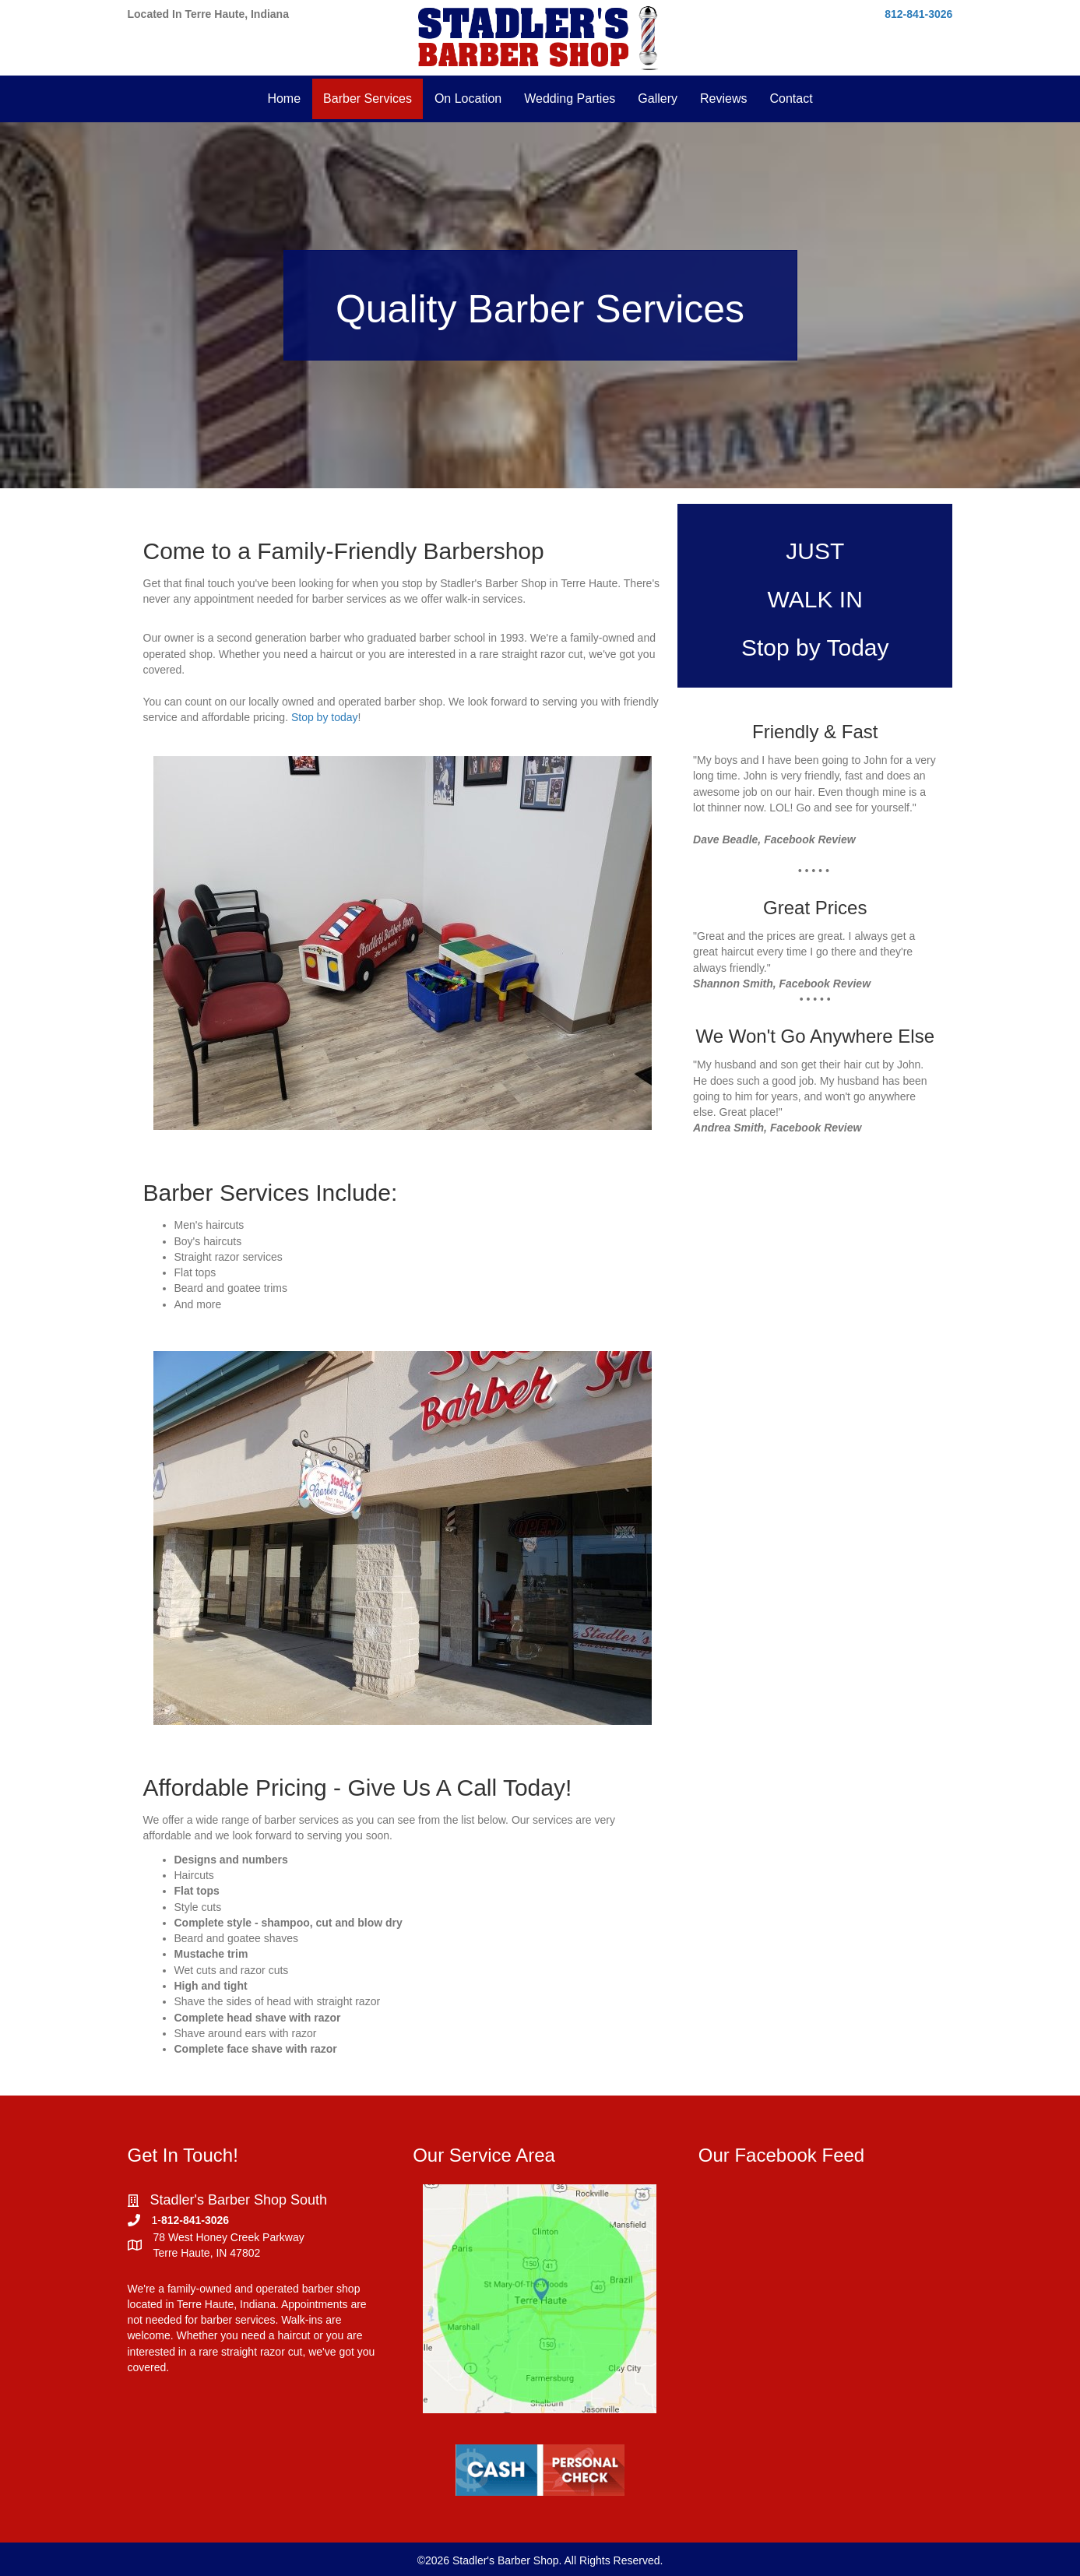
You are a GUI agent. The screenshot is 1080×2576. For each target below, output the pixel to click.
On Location (467, 98)
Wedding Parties (569, 98)
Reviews (723, 98)
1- (156, 2220)
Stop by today (324, 717)
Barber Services (367, 98)
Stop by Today (815, 647)
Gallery (657, 98)
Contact (790, 98)
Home (284, 98)
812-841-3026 (918, 14)
